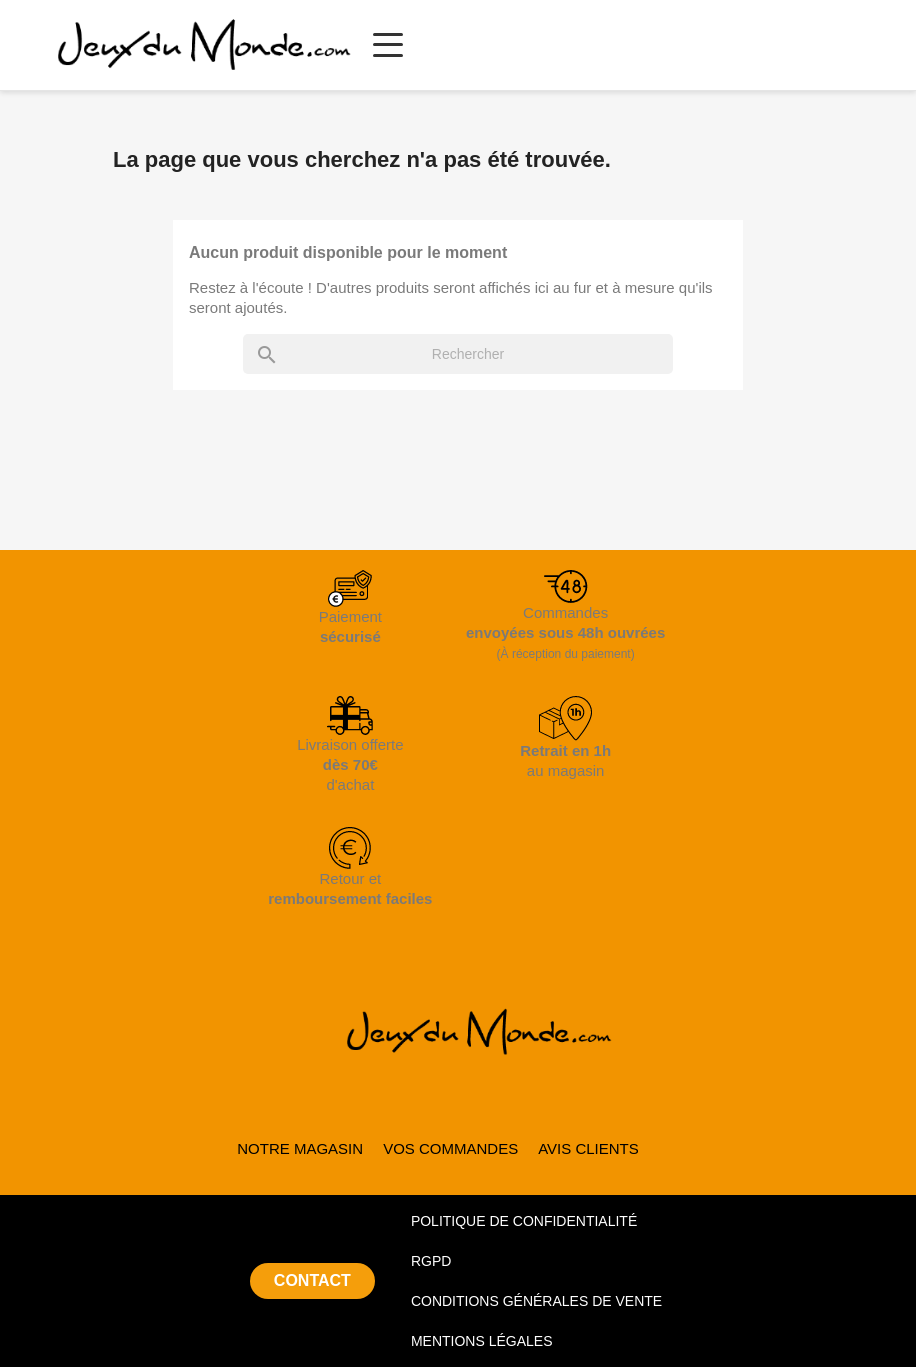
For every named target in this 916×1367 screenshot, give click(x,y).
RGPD (431, 1261)
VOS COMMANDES (450, 1148)
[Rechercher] (458, 354)
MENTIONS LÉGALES (482, 1341)
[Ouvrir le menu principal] (388, 45)
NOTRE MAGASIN (300, 1148)
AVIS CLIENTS (588, 1148)
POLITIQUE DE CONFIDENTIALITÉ (524, 1221)
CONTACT (312, 1280)
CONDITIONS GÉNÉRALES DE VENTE (536, 1301)
